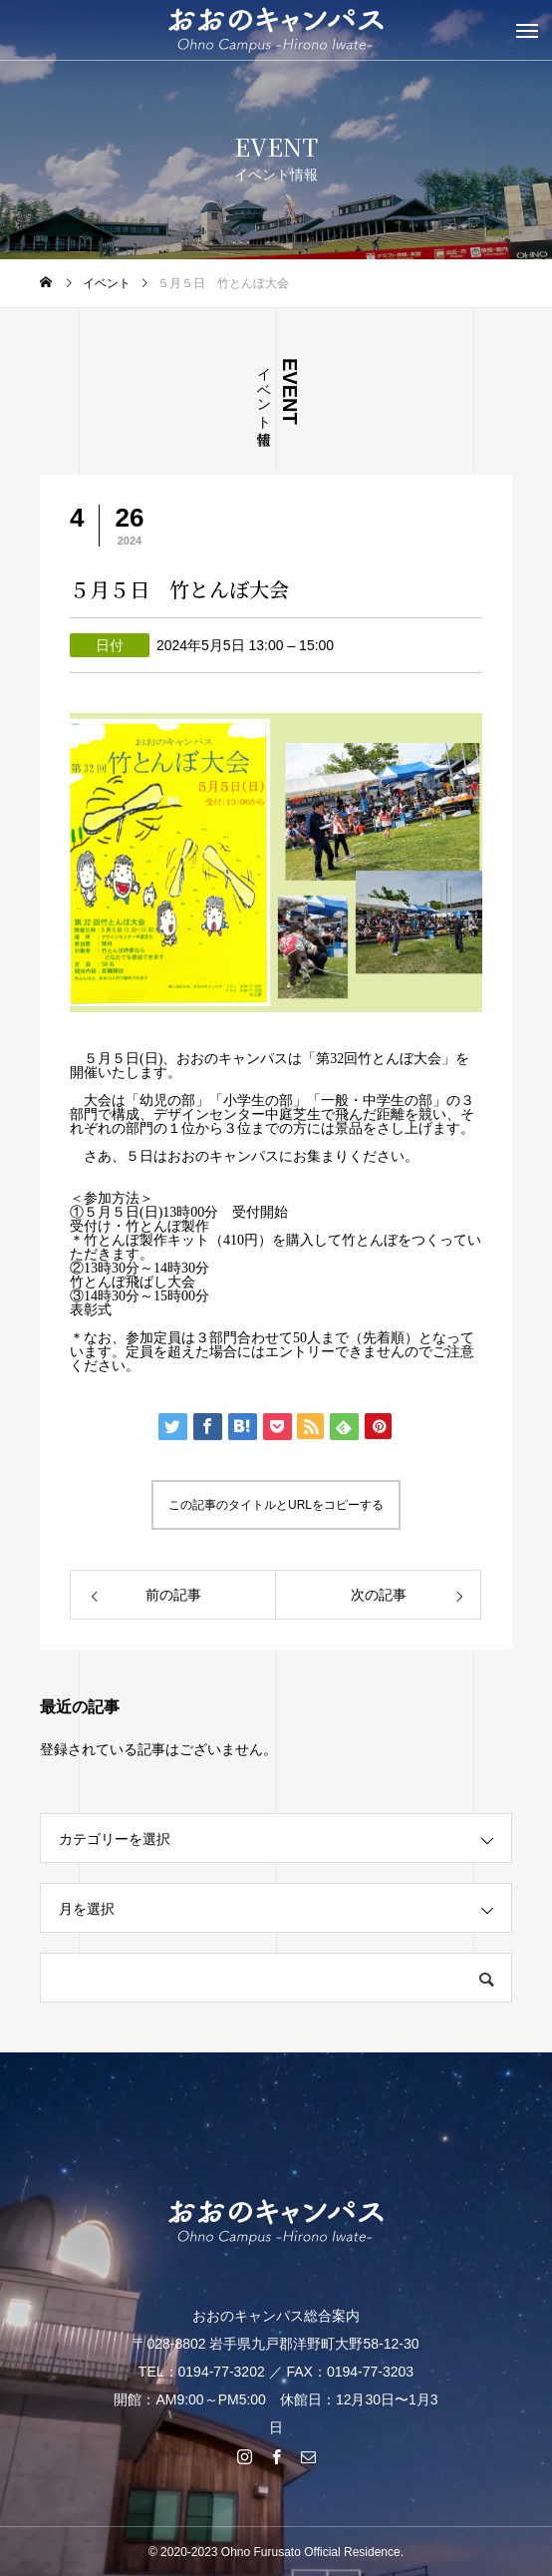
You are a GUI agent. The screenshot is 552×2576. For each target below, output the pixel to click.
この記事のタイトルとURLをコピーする (276, 1505)
